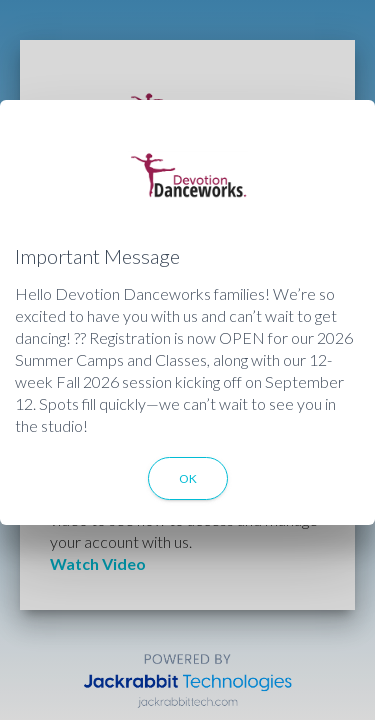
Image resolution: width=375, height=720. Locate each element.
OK (188, 478)
